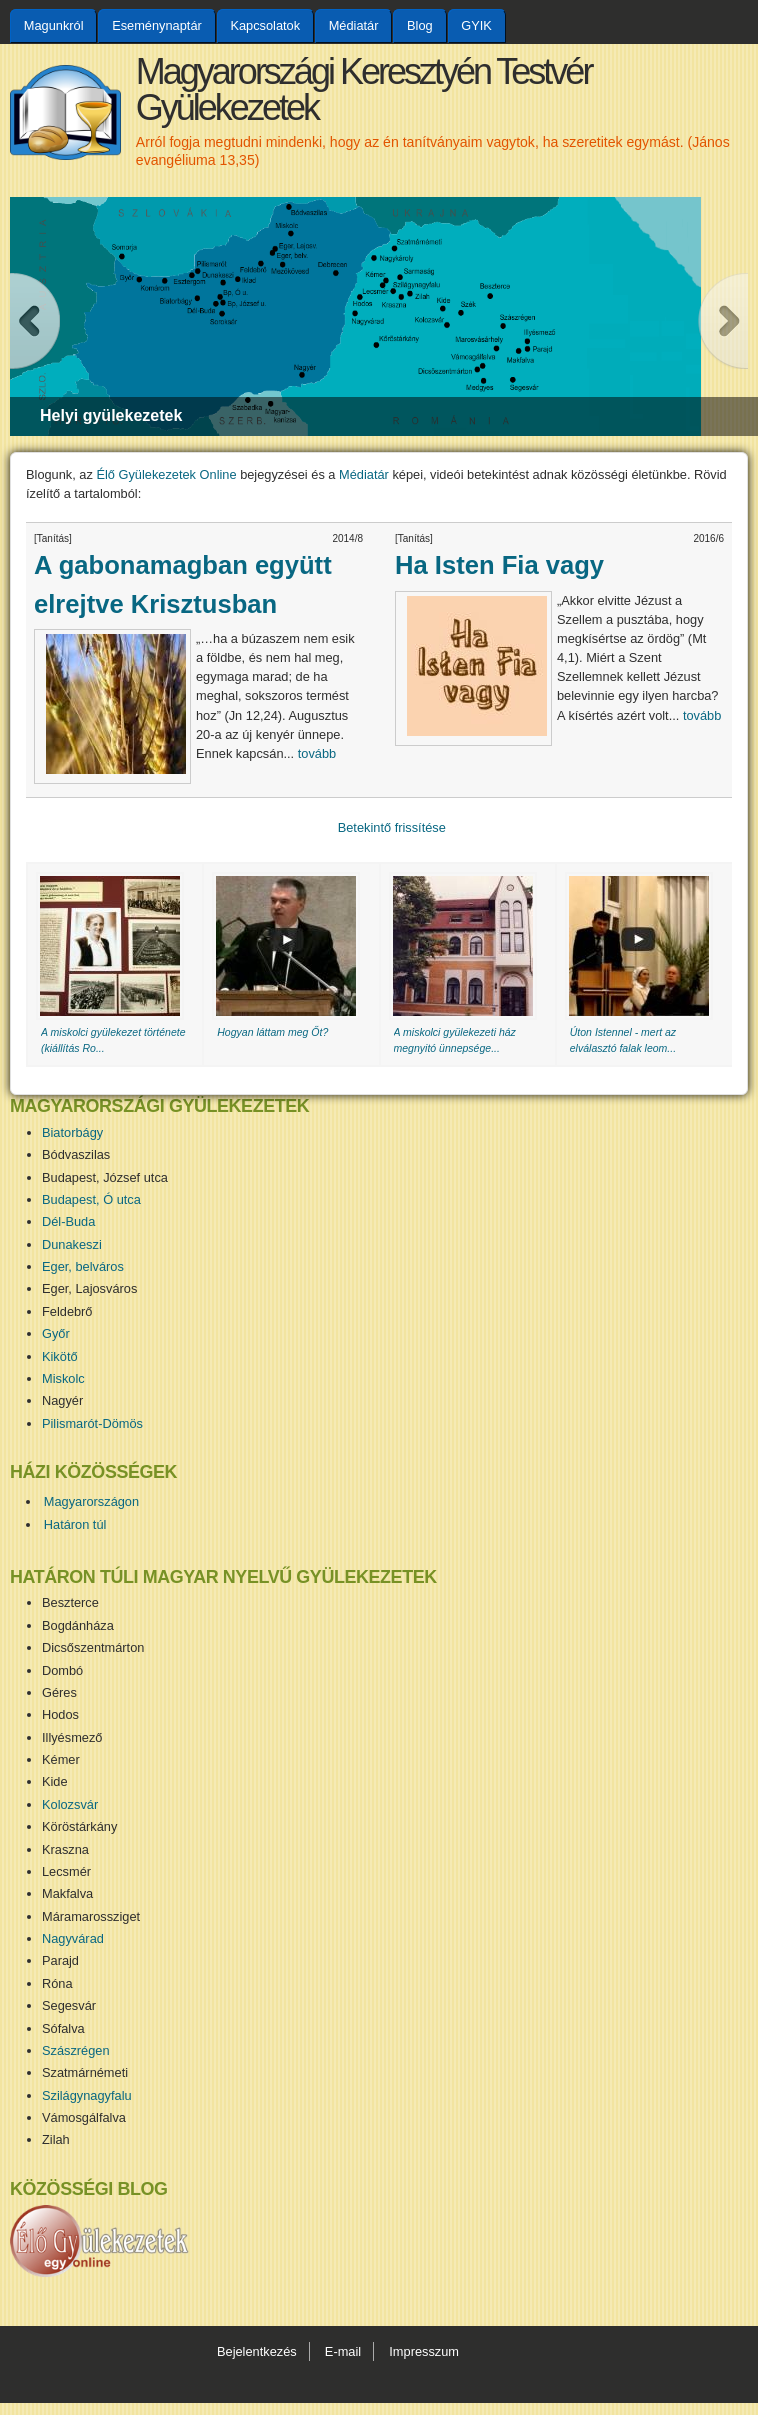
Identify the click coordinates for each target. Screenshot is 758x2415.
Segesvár (69, 2005)
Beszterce (70, 1602)
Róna (57, 1983)
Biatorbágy (72, 1132)
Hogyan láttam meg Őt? (272, 1032)
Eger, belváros (83, 1266)
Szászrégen (76, 2050)
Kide (55, 1781)
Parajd (60, 1960)
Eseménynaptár (157, 25)
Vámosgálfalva (84, 2117)
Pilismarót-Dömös (92, 1423)
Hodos (60, 1714)
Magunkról (54, 25)
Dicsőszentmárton (93, 1647)
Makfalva (67, 1893)
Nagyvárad (73, 1938)
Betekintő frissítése (392, 827)
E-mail (343, 2351)
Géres (59, 1692)
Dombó (62, 1670)
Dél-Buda (68, 1221)
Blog (420, 25)
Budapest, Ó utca (91, 1199)
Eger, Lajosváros (89, 1288)
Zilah (56, 2139)
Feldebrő (67, 1311)
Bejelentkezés (257, 2351)
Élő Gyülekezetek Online (166, 474)
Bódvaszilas (76, 1154)
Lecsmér (66, 1871)
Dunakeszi (72, 1244)
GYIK (476, 25)
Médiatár (354, 25)
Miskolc (63, 1378)
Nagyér (62, 1400)
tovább (317, 753)
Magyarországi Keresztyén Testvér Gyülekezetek (364, 89)
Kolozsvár (70, 1804)
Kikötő (60, 1356)
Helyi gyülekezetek (111, 415)
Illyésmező (72, 1737)
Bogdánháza (78, 1625)
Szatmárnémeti (85, 2072)
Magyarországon (91, 1501)
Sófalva (63, 2028)
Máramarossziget (91, 1916)
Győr (56, 1333)
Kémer (61, 1759)
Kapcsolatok (265, 25)
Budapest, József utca (105, 1177)
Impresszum (424, 2351)
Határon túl (75, 1524)
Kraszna (65, 1849)
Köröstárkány (79, 1826)
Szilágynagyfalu (87, 2095)
